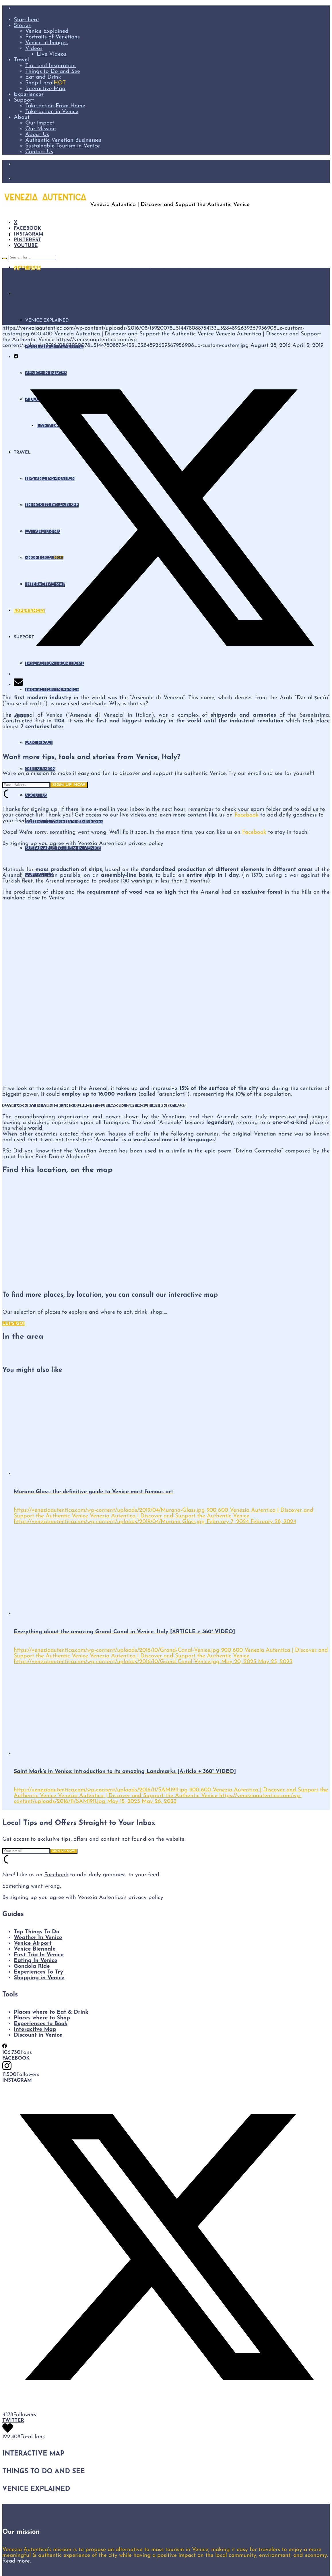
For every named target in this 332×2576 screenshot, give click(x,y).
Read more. (16, 2561)
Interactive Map (35, 2029)
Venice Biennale (35, 1949)
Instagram (28, 234)
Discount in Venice (38, 2035)
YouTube (26, 245)
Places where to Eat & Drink (51, 2012)
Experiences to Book (40, 2024)
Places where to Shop (42, 2018)
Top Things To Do (36, 1932)
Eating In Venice (35, 1960)
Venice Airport (33, 1943)
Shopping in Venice (39, 1978)
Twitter (13, 2420)
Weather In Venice (38, 1938)
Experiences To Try (39, 1972)
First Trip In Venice (39, 1955)
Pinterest (27, 240)
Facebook (27, 228)
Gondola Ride (32, 1966)
